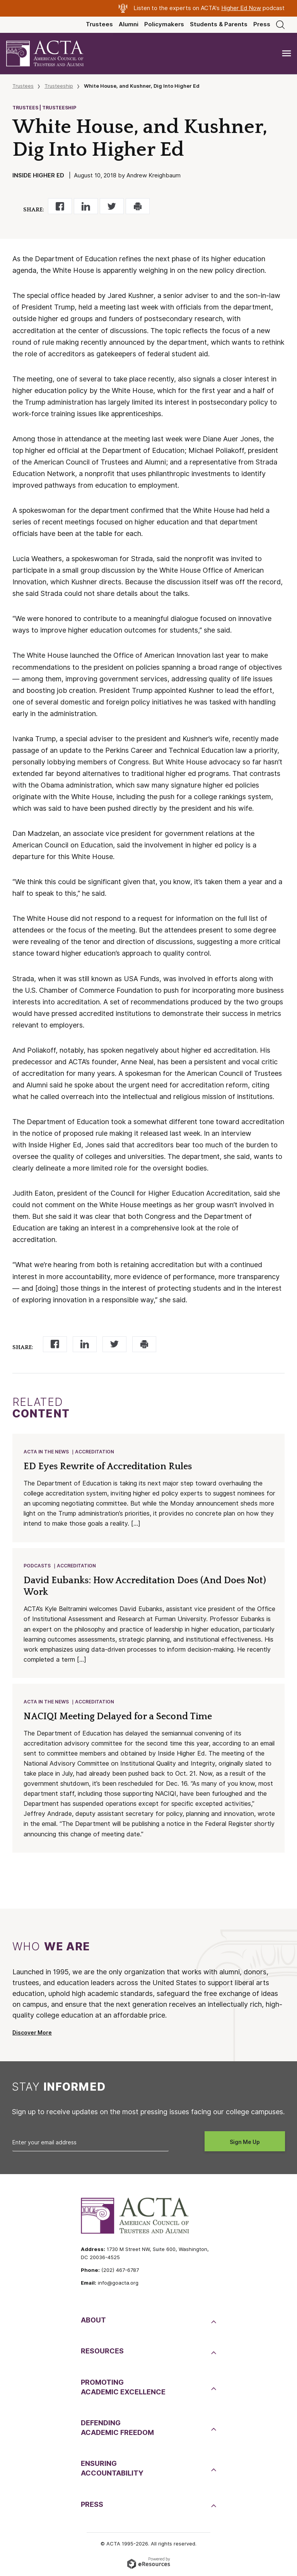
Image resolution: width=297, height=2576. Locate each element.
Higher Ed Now (241, 8)
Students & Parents (219, 24)
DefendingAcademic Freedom (117, 2427)
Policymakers (164, 24)
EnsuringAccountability (112, 2468)
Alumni (128, 24)
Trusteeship (58, 86)
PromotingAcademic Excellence (123, 2387)
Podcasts (37, 1566)
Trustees (99, 24)
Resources (102, 2351)
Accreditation (94, 1452)
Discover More (32, 2033)
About (93, 2320)
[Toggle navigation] (286, 53)
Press (261, 24)
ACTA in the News (46, 1452)
